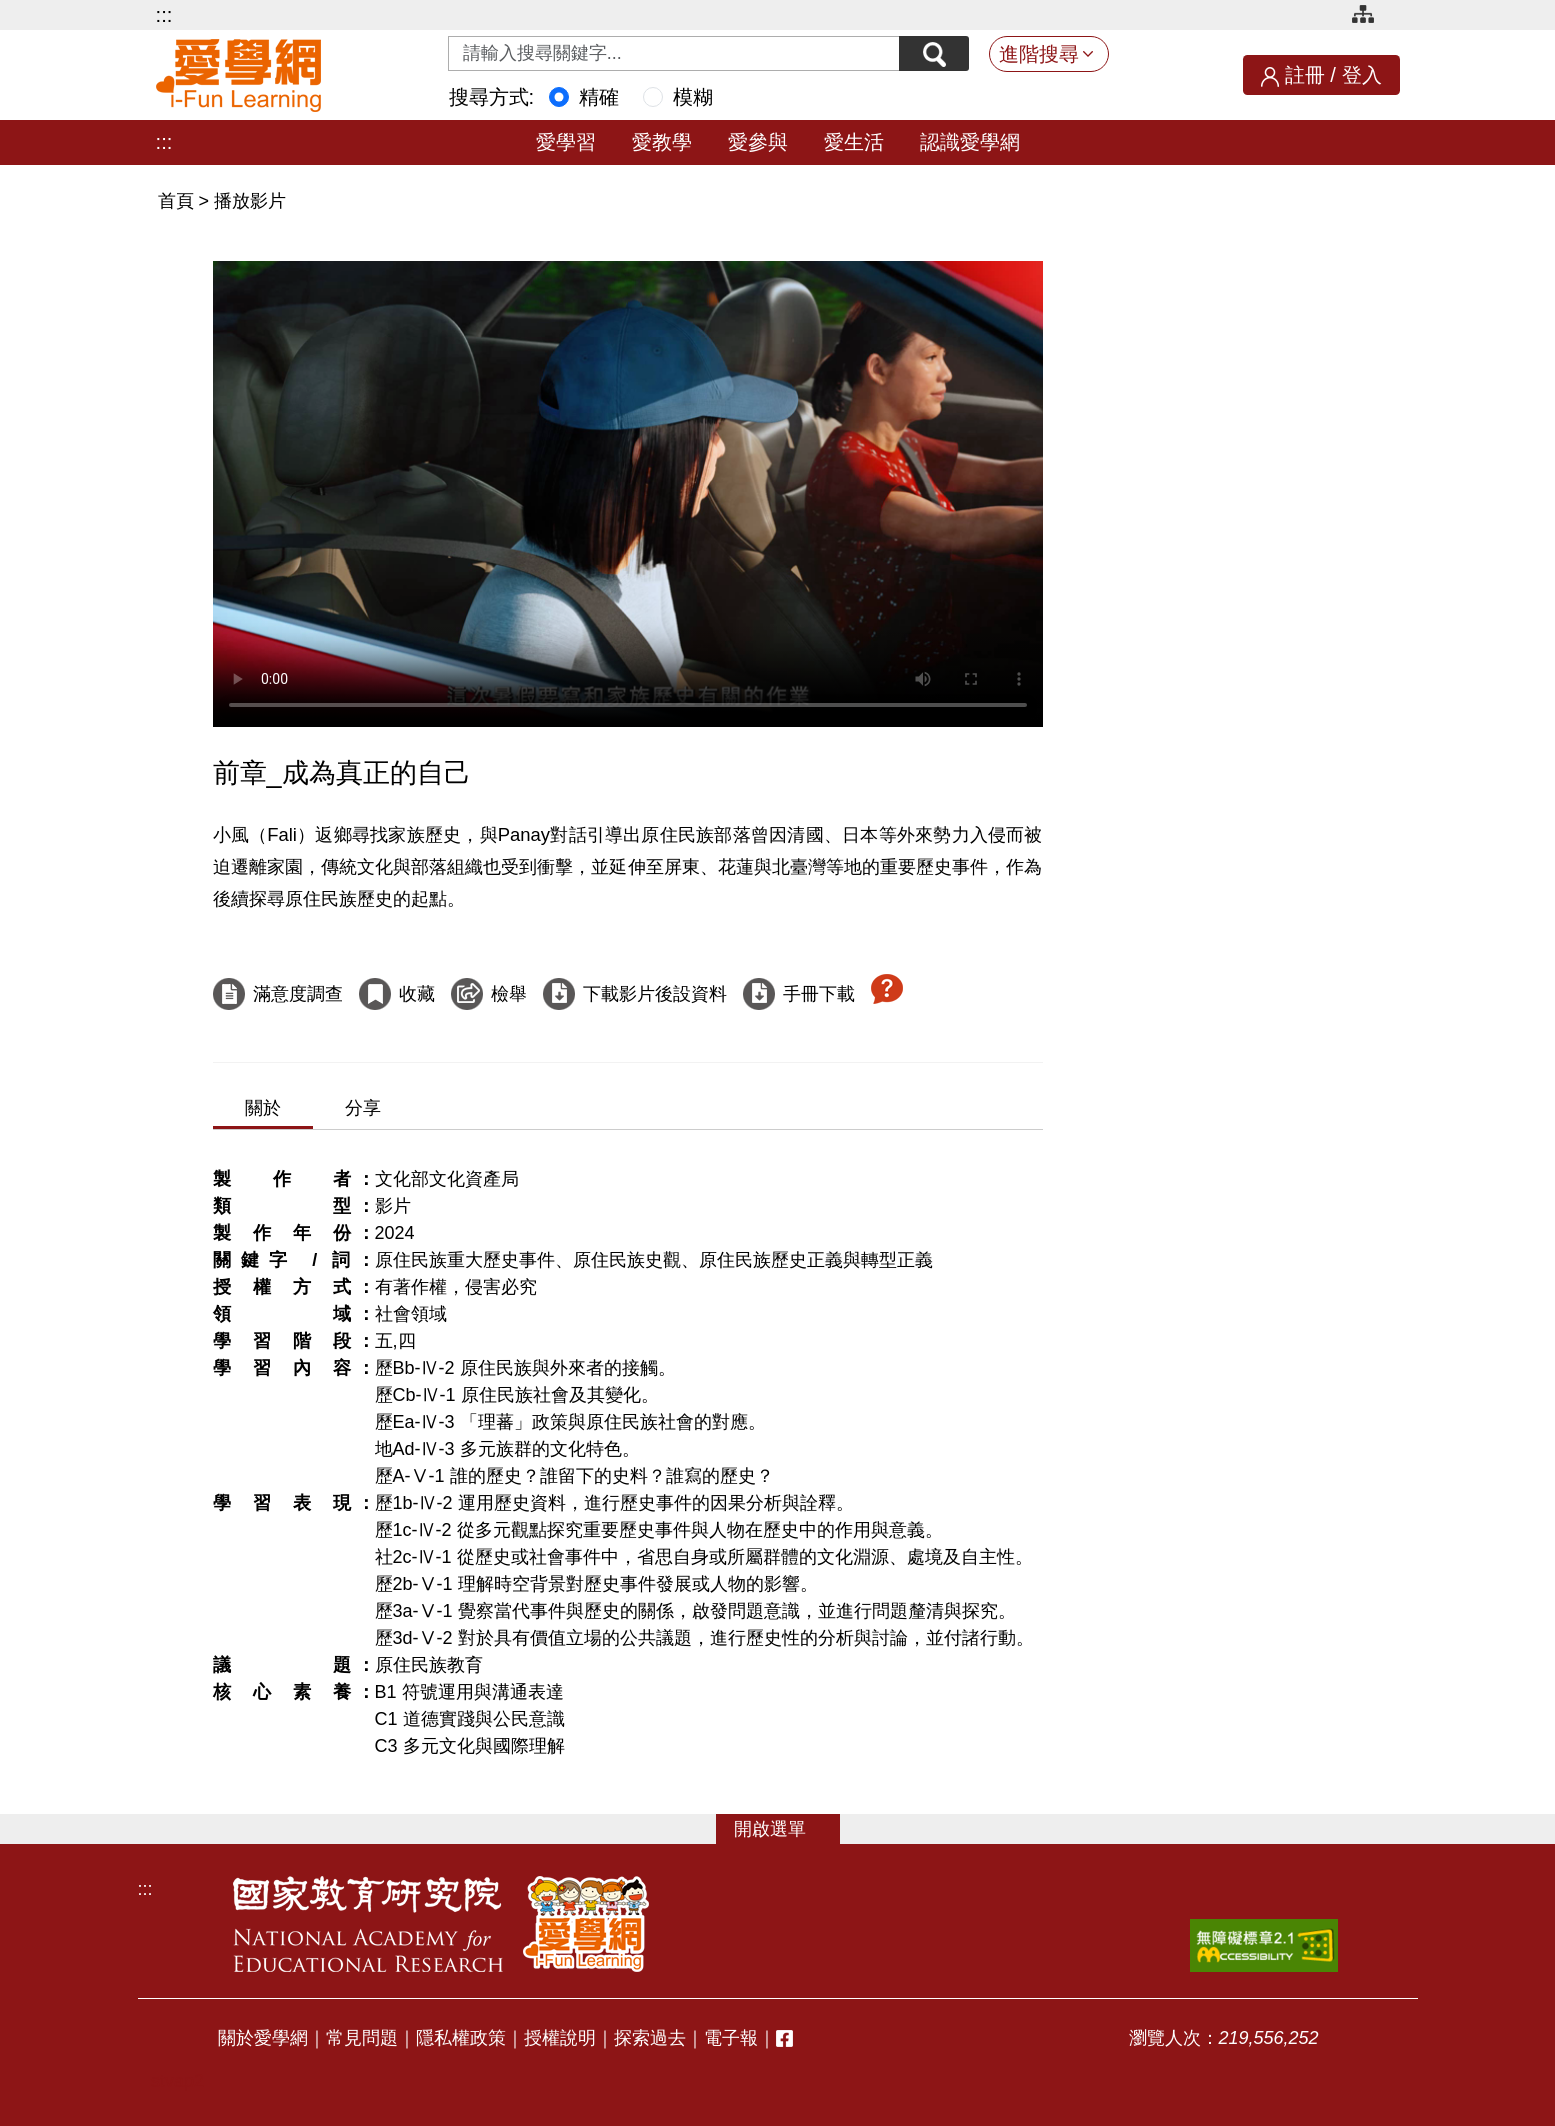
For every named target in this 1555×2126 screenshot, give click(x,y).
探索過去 (650, 2038)
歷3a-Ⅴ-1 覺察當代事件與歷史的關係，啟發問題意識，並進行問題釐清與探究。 (695, 1611)
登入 (1362, 75)
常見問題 (362, 2038)
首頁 (178, 201)
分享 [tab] (363, 1108)
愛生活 (854, 142)
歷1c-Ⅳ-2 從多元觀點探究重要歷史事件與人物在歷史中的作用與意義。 (659, 1530)
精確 (599, 97)
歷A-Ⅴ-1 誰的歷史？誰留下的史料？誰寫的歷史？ (574, 1476)
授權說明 (560, 2038)
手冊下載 (819, 994)
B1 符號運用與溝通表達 (469, 1692)
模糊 (693, 97)
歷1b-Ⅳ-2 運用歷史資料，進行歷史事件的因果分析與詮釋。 (614, 1503)
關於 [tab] (263, 1108)
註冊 (1305, 75)
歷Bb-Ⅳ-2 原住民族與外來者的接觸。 (525, 1368)
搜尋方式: (492, 97)
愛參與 (758, 142)
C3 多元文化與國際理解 (470, 1746)
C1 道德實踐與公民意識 (470, 1719)
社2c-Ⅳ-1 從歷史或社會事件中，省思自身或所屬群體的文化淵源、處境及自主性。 (704, 1557)
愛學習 (566, 142)
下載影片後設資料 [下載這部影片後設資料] (655, 994)
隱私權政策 (461, 2038)
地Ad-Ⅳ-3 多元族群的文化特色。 (507, 1449)
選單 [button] (788, 1829)
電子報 (731, 2038)
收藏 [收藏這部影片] (417, 994)
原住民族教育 (429, 1665)
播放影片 (250, 201)
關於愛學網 (263, 2038)
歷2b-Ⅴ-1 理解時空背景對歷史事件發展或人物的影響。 (596, 1584)
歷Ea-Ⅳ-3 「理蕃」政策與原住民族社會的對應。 (570, 1422)
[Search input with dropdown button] (674, 53)
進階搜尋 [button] (1039, 54)
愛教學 (662, 142)
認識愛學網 (970, 142)
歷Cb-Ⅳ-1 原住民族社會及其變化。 (517, 1395)
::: (164, 15)
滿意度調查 (298, 994)
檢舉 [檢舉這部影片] (509, 994)
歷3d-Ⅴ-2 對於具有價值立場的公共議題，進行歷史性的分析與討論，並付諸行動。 (704, 1638)
